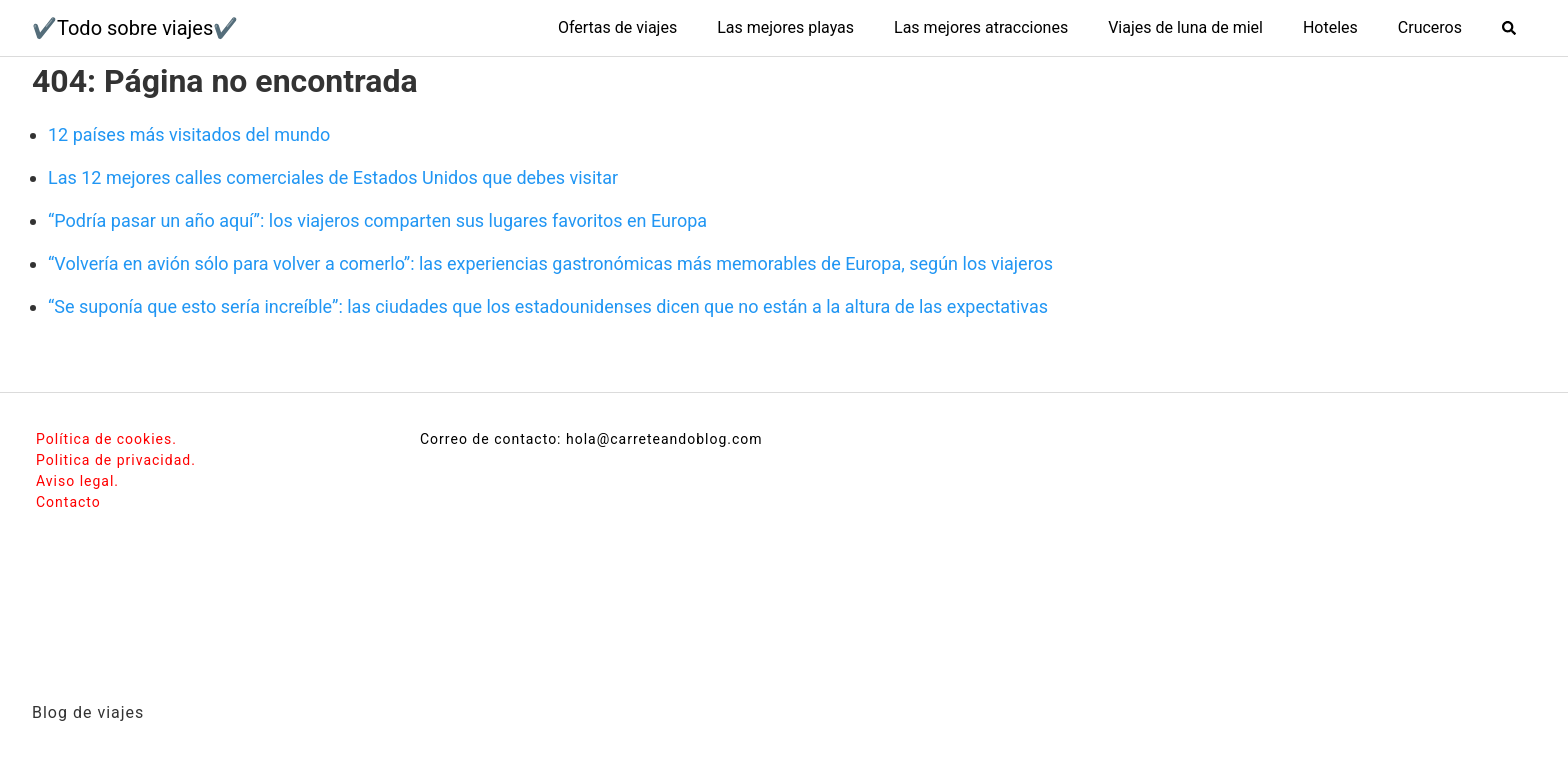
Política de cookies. (106, 439)
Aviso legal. (77, 481)
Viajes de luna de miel (1185, 27)
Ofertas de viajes (617, 27)
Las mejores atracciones (981, 27)
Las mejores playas (785, 27)
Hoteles (1330, 27)
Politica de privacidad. (116, 460)
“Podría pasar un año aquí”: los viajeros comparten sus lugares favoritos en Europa (377, 220)
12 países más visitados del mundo (189, 134)
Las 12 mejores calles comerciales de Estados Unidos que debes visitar (333, 177)
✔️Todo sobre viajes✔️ (135, 28)
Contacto (68, 502)
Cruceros (1430, 27)
